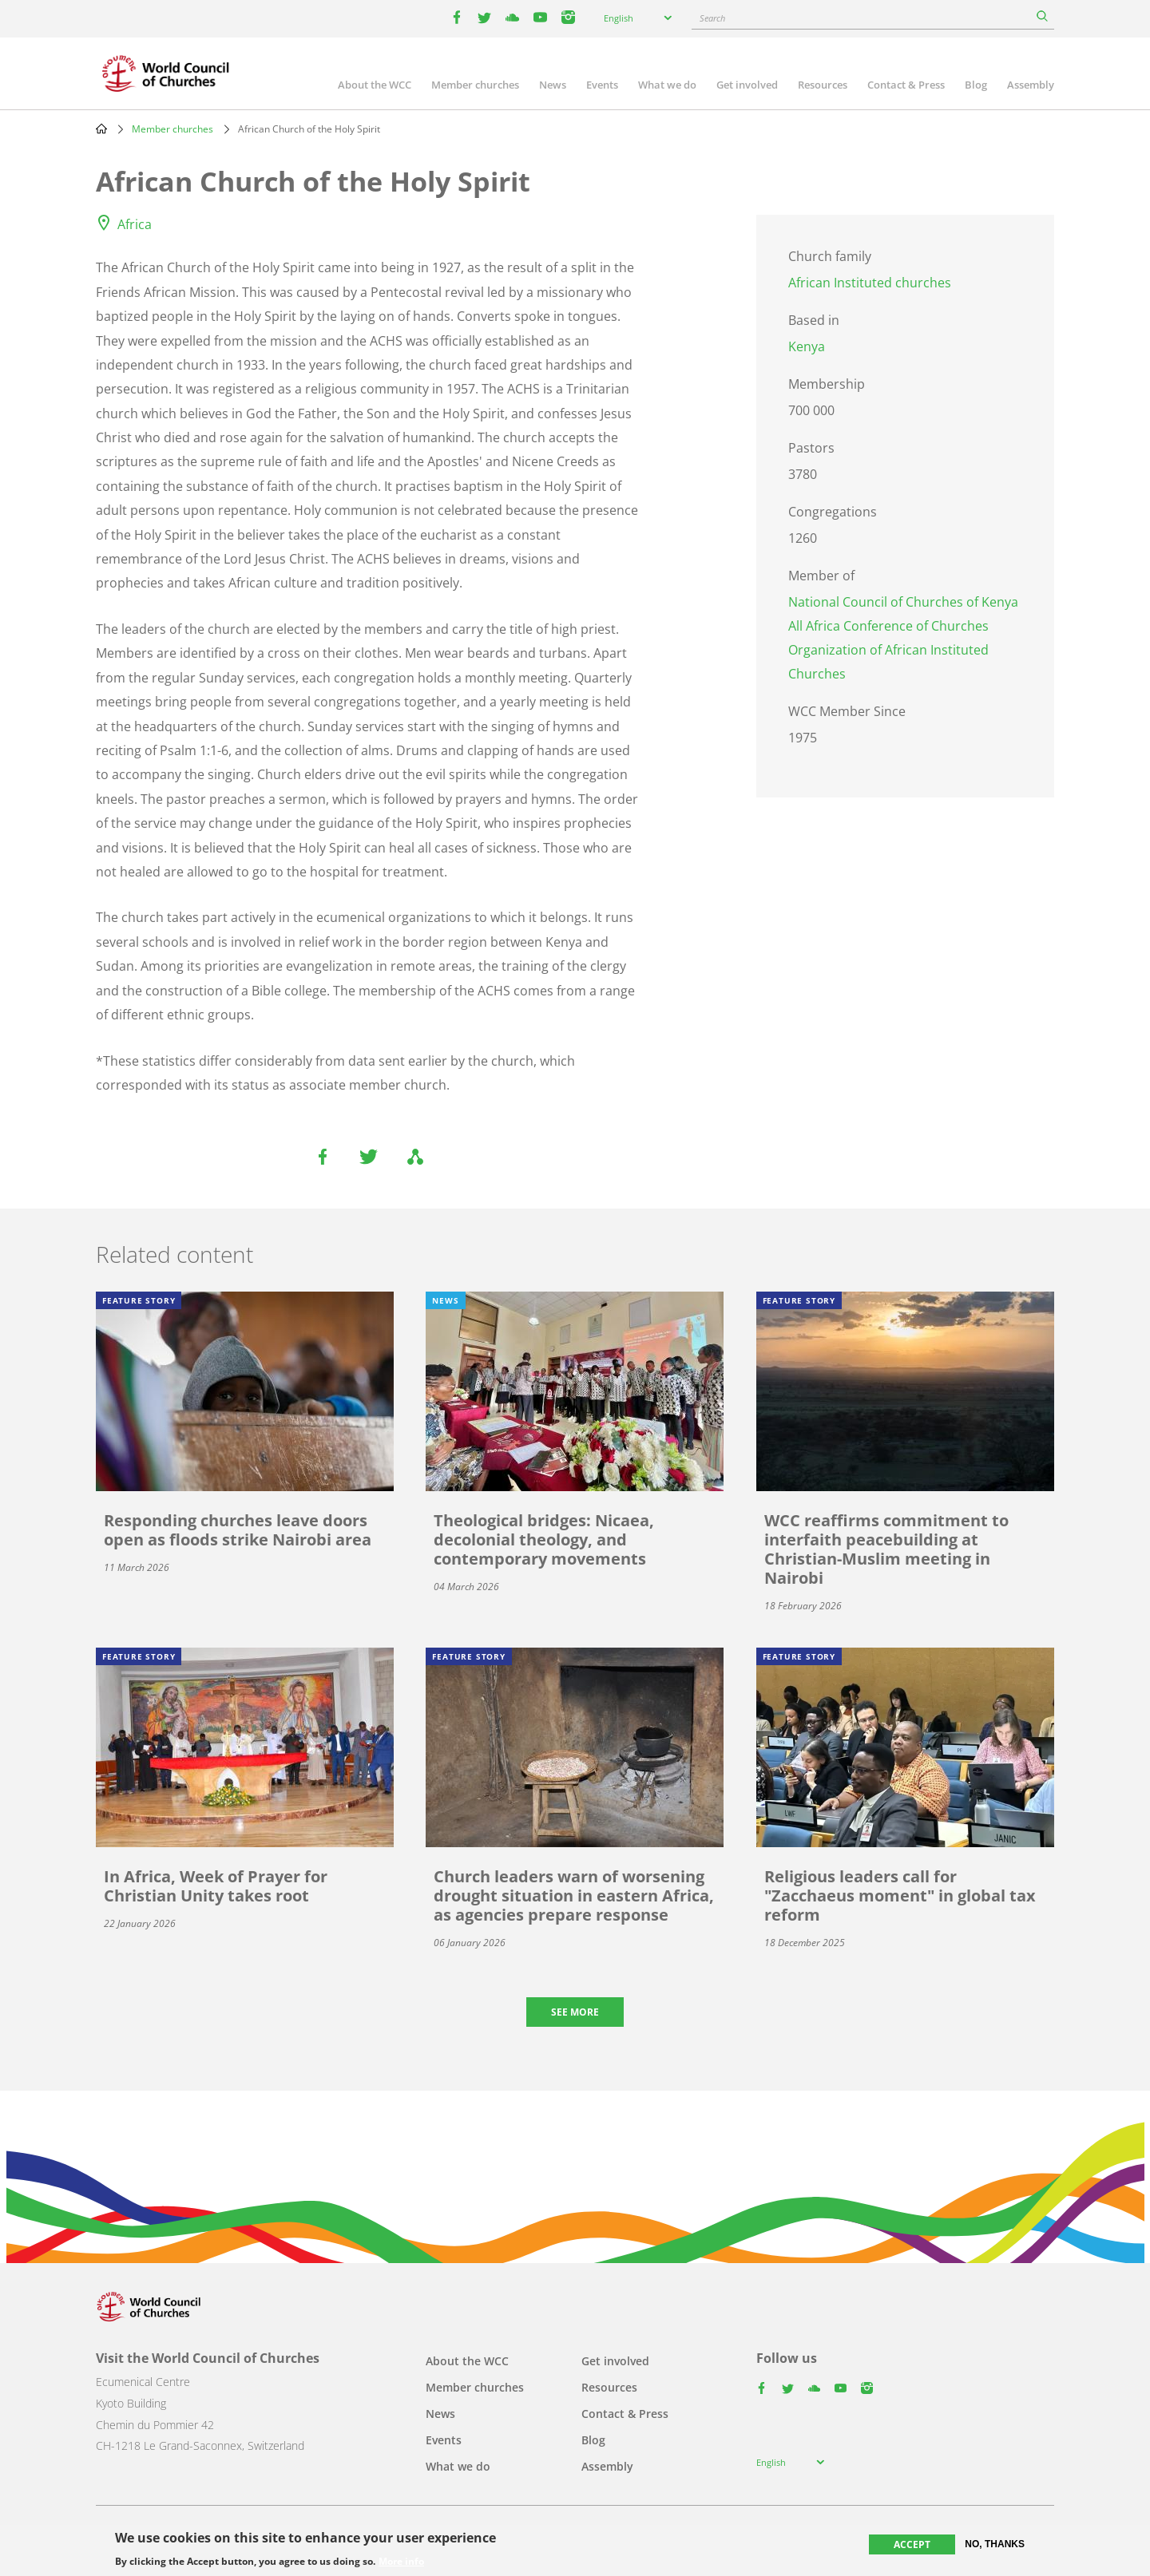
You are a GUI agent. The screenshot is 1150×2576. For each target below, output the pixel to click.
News (552, 84)
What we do (667, 84)
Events (602, 84)
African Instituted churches (869, 282)
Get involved (747, 84)
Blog (976, 84)
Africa (134, 224)
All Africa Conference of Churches (888, 626)
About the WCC (374, 84)
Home (101, 128)
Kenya (806, 346)
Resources (822, 84)
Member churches (475, 84)
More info (401, 2561)
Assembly (1030, 84)
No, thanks (995, 2544)
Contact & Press (906, 84)
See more (575, 2012)
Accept (912, 2544)
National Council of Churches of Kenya (903, 602)
